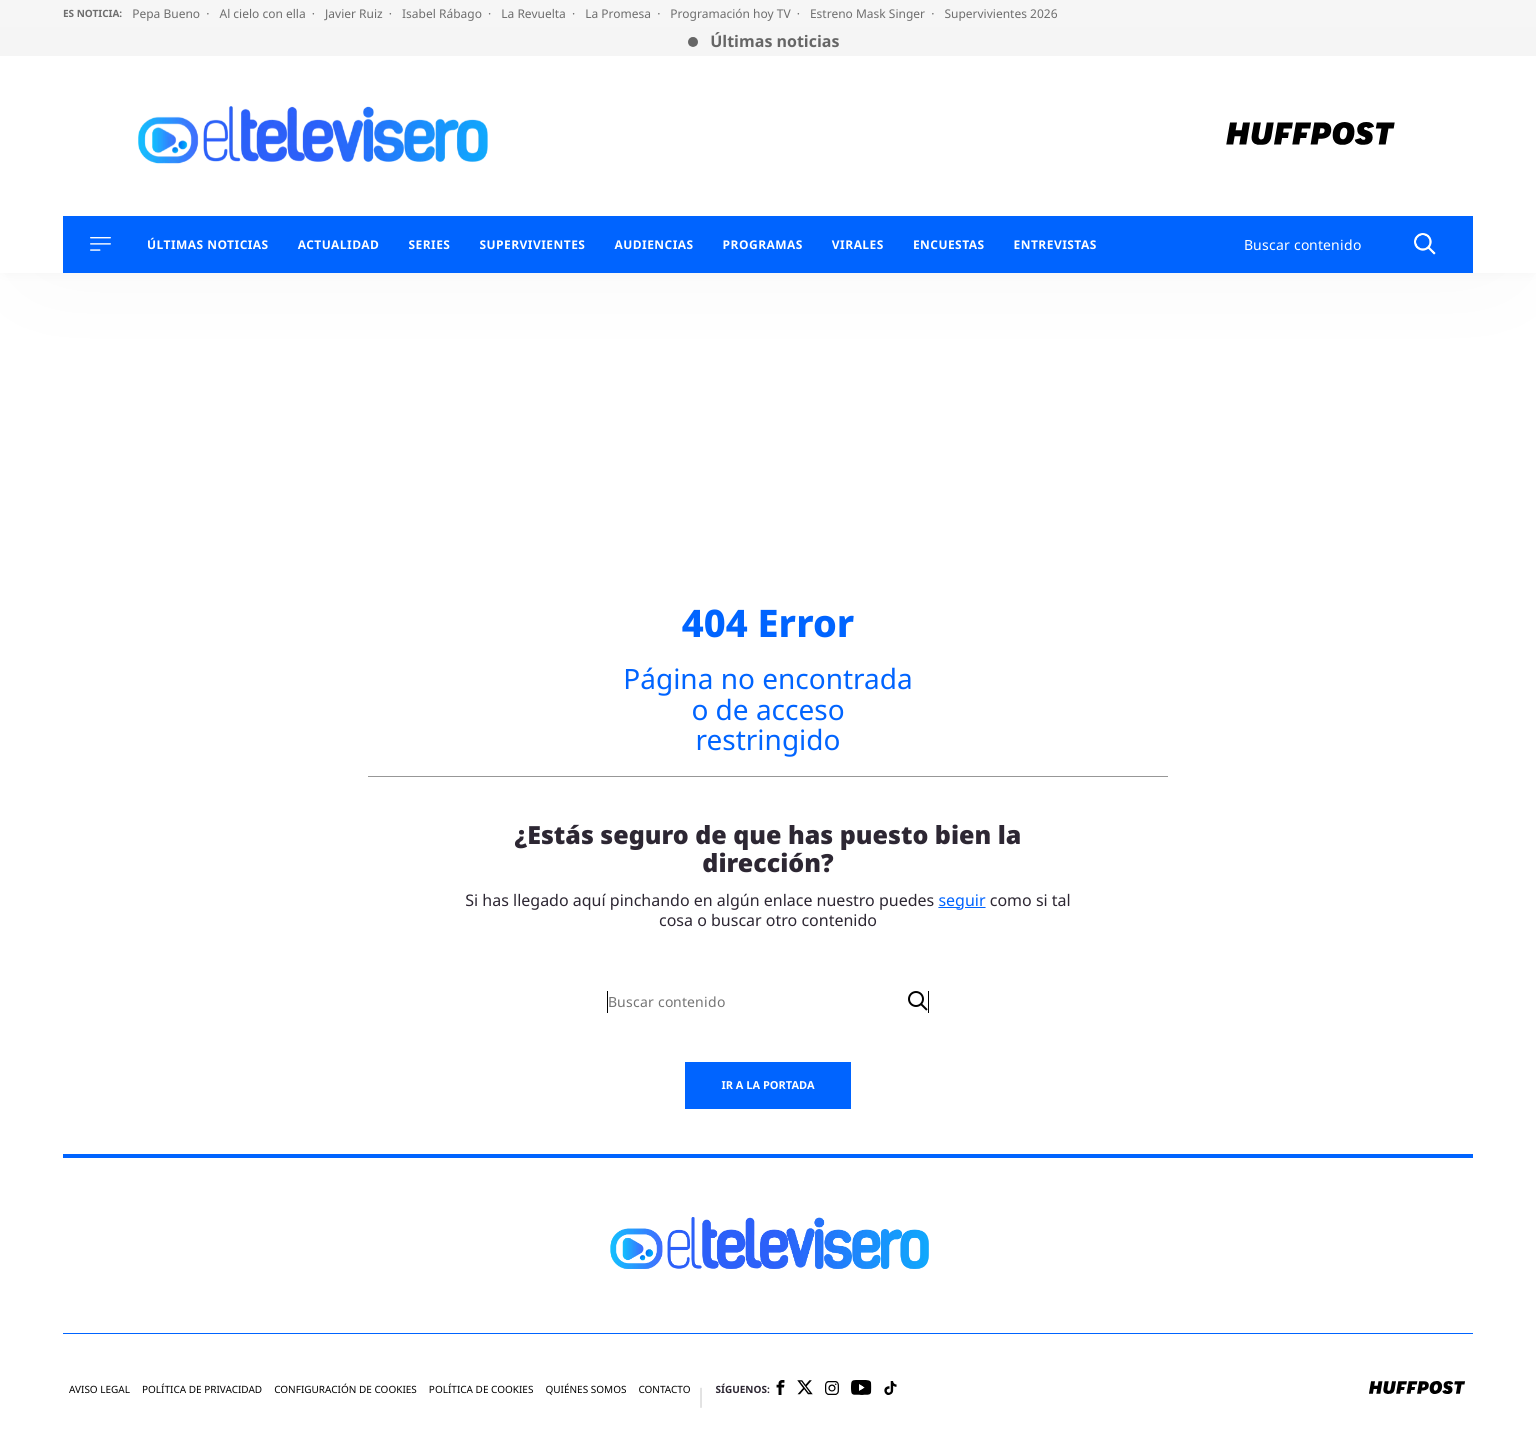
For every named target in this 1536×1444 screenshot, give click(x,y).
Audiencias (653, 245)
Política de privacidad (202, 1389)
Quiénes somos (585, 1389)
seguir (961, 900)
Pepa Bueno (167, 13)
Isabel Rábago (443, 13)
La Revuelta (535, 13)
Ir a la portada (767, 1085)
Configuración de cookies (345, 1389)
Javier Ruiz (355, 13)
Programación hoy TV (731, 13)
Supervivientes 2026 (1000, 13)
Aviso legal (99, 1389)
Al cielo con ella (263, 13)
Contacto (664, 1389)
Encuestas (949, 245)
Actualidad (339, 245)
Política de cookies (481, 1389)
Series (429, 245)
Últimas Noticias (208, 245)
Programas (763, 245)
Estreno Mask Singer (869, 13)
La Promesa (619, 13)
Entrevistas (1055, 245)
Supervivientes (532, 245)
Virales (858, 245)
